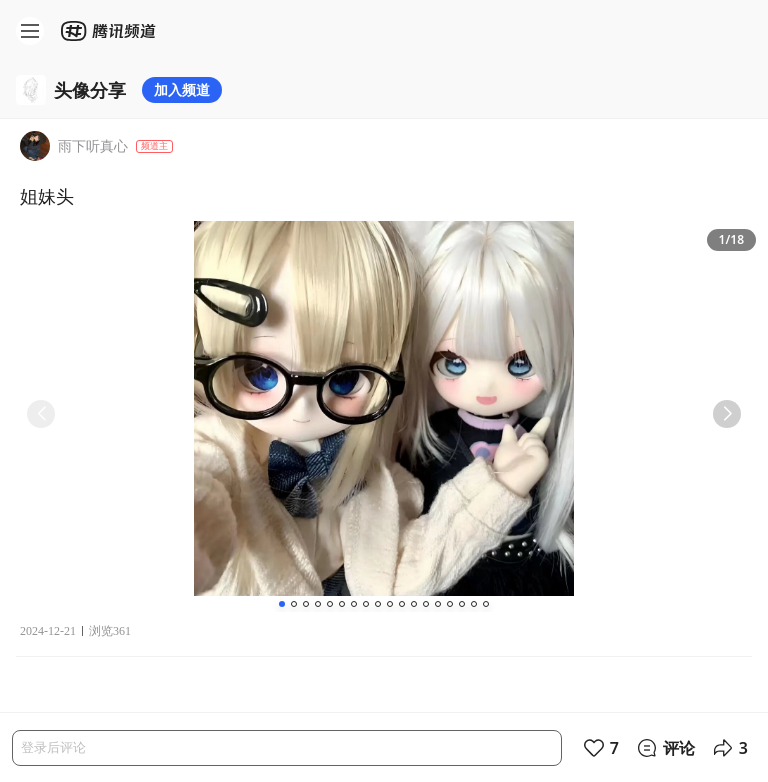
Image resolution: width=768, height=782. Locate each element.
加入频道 (182, 89)
